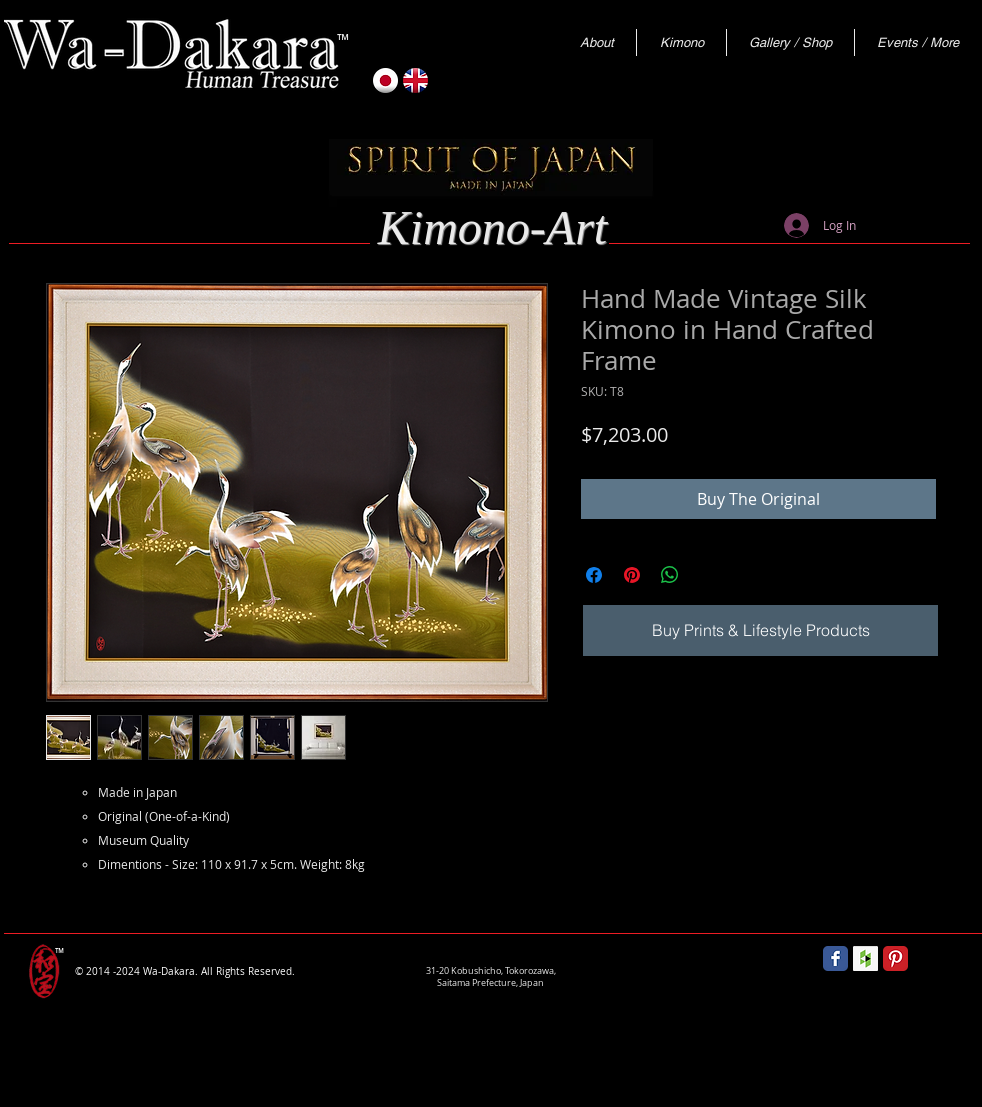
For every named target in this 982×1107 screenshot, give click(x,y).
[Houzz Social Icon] (865, 958)
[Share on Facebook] (594, 575)
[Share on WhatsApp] (670, 575)
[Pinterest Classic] (895, 958)
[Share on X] (708, 575)
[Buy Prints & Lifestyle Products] (760, 630)
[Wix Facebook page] (835, 958)
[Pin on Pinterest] (632, 575)
